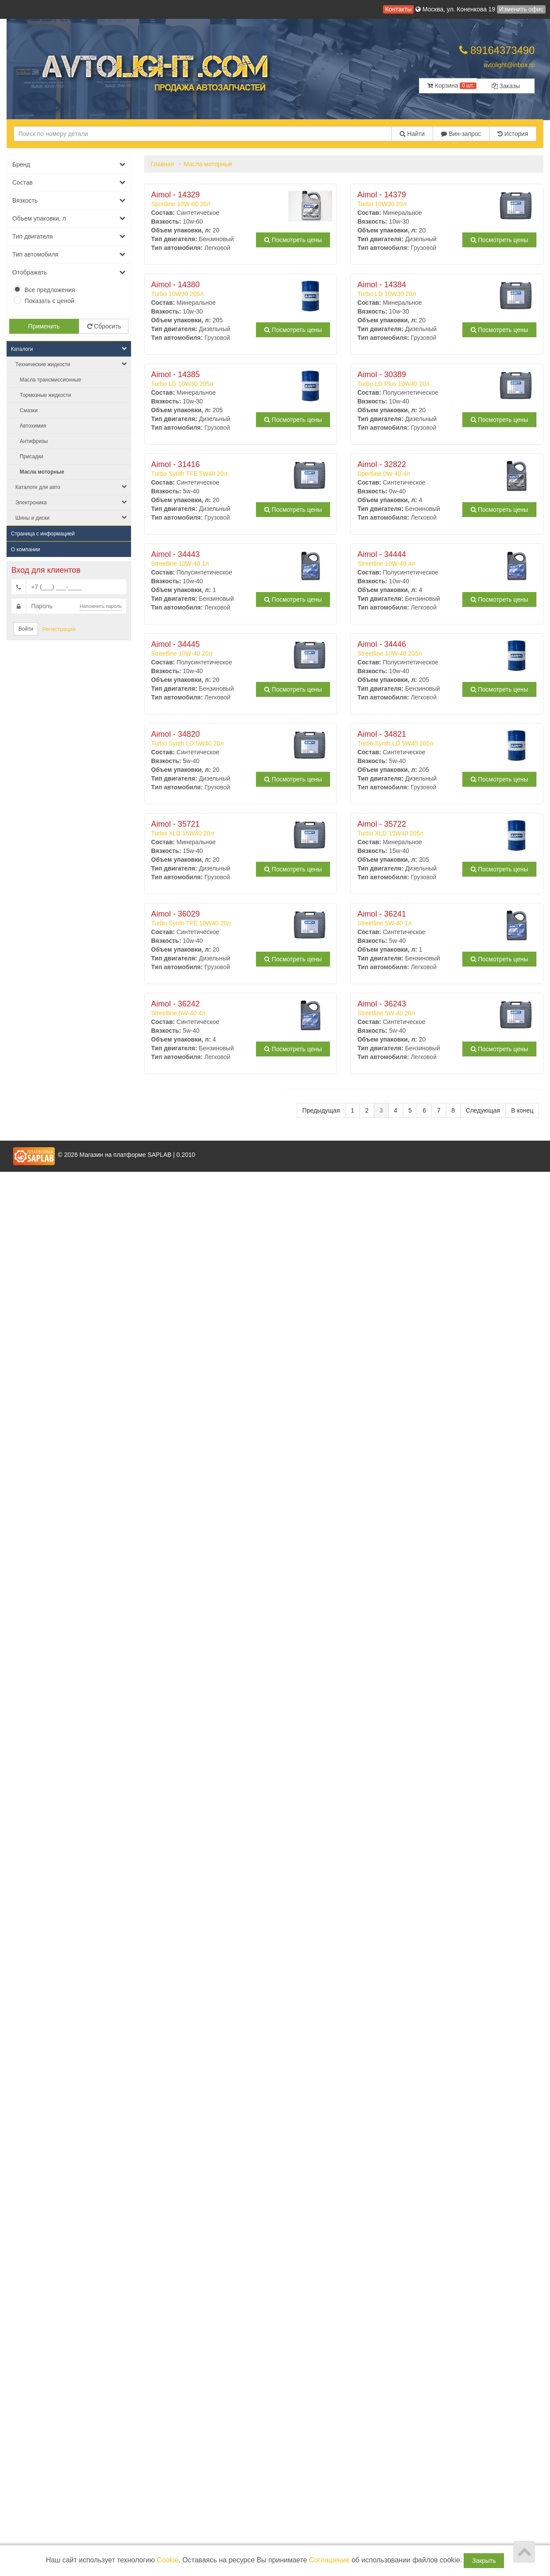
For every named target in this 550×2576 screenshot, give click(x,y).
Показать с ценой (49, 300)
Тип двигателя (68, 236)
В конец (522, 1110)
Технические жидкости (71, 364)
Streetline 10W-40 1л (221, 558)
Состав (68, 182)
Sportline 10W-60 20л (221, 199)
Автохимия (33, 426)
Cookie (168, 2560)
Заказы (506, 85)
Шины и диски (71, 517)
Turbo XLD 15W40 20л (221, 828)
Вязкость (68, 200)
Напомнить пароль (101, 606)
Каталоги (69, 349)
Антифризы (34, 441)
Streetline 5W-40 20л (427, 1008)
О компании (25, 549)
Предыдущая (321, 1110)
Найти (412, 133)
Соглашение (329, 2560)
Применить (44, 326)
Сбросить (104, 326)
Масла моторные (42, 472)
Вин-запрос (461, 133)
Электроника (71, 502)
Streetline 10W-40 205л (427, 648)
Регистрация (59, 629)
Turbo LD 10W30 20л (427, 289)
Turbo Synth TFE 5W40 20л (221, 468)
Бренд (68, 164)
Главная (162, 164)
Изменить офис (521, 9)
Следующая (483, 1110)
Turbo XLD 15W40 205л (427, 828)
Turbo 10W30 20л (427, 199)
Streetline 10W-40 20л (221, 648)
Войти (25, 629)
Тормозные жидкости (45, 395)
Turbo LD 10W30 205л (221, 379)
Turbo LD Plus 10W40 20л (427, 379)
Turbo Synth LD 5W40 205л (427, 738)
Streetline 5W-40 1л (427, 918)
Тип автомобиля (68, 254)
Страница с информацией (43, 534)
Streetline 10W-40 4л (427, 558)
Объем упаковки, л (68, 218)
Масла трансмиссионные (50, 380)
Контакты (398, 9)
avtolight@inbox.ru (509, 64)
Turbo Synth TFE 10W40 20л (221, 918)
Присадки (31, 456)
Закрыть (484, 2560)
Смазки (29, 410)
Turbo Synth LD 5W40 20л (221, 738)
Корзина (451, 85)
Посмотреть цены (293, 239)
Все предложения (50, 289)
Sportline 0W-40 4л (427, 468)
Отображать (68, 272)
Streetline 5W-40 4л (221, 1008)
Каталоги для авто (71, 487)
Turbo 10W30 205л (221, 289)
